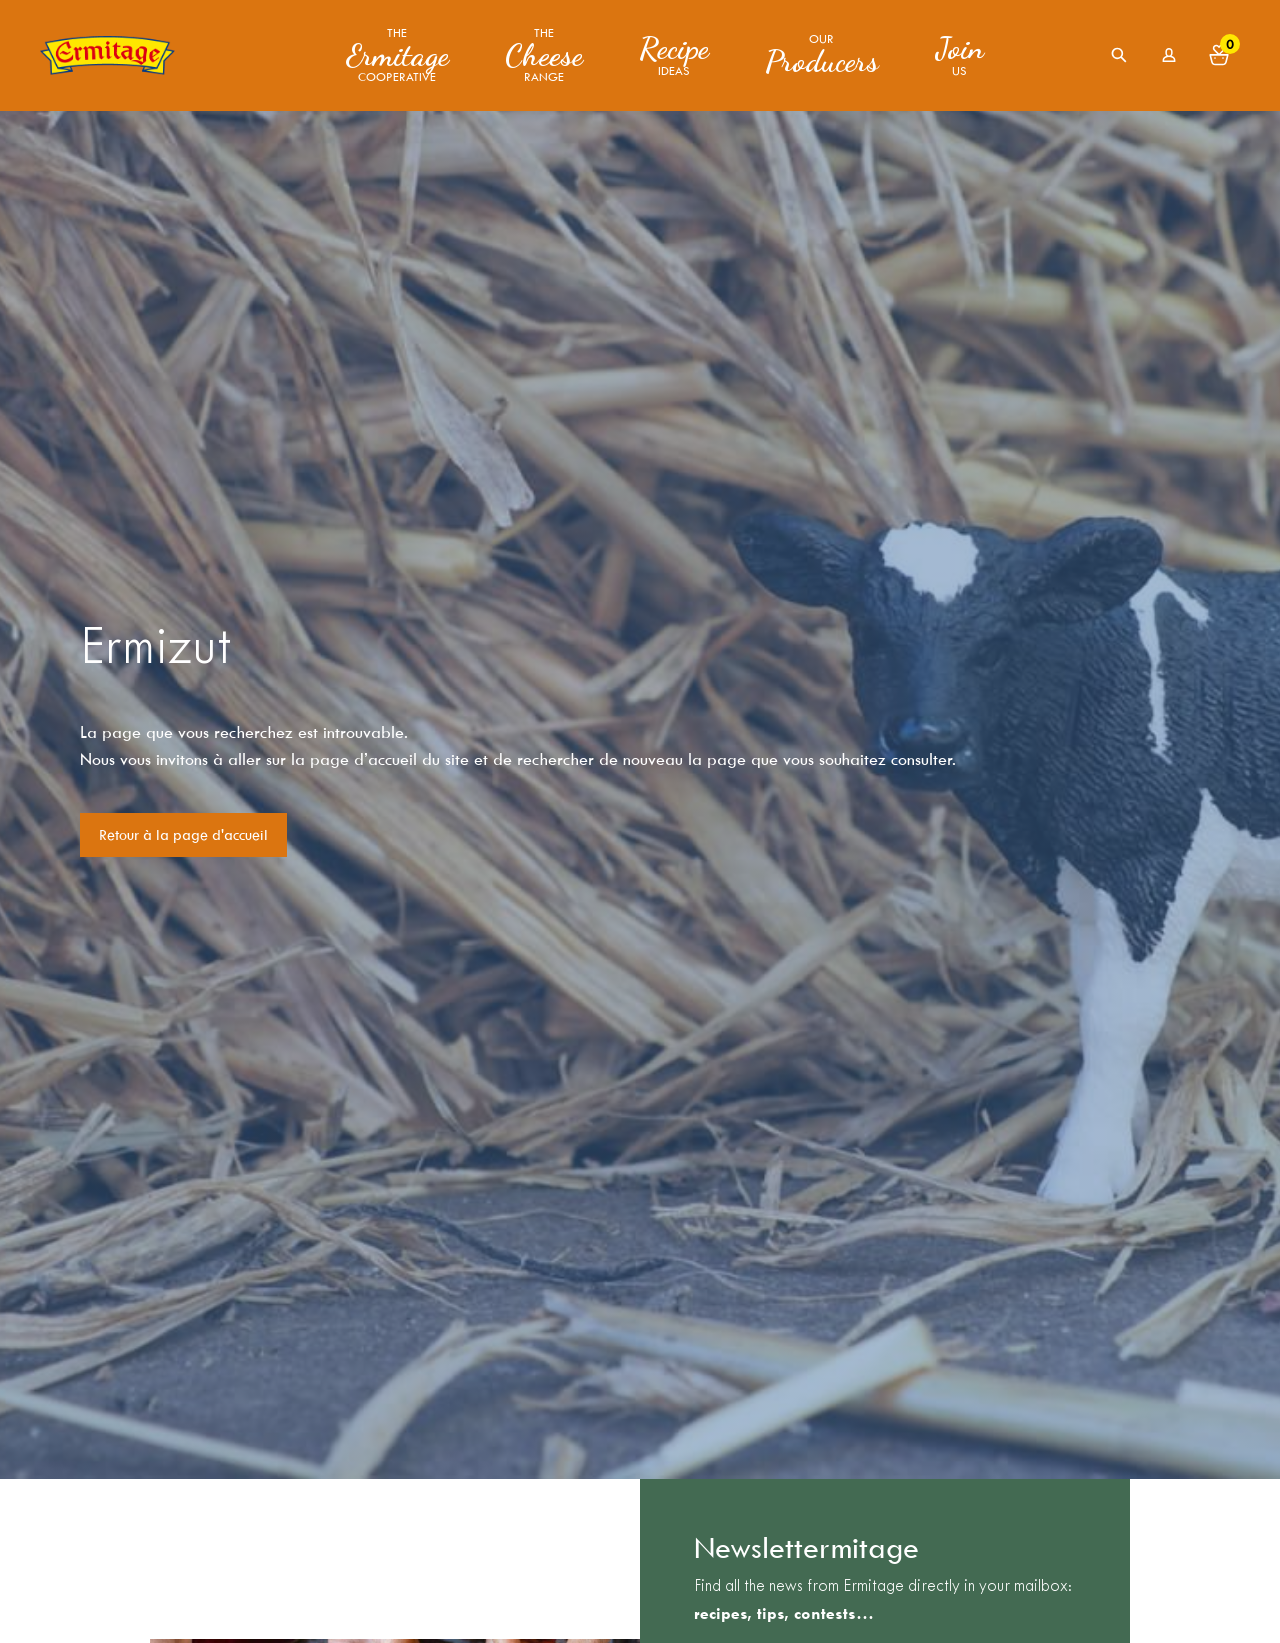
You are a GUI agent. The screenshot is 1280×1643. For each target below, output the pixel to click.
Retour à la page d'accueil (183, 835)
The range (544, 55)
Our (822, 55)
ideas (674, 55)
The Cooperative (397, 55)
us (959, 55)
